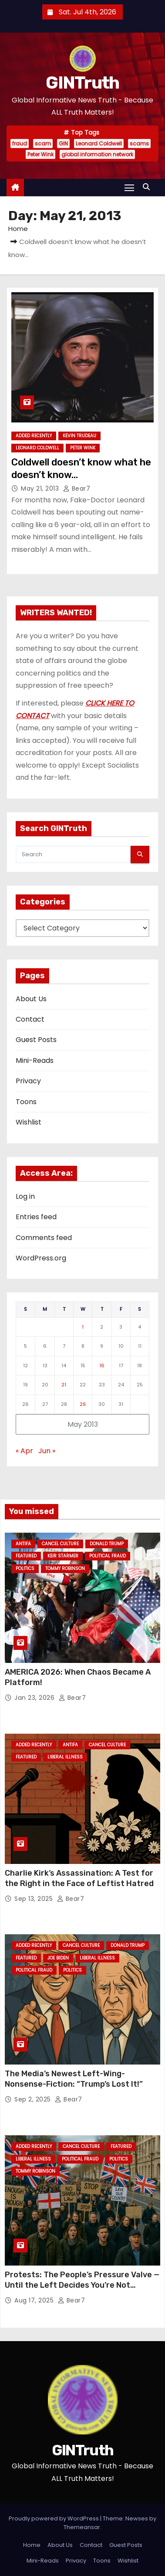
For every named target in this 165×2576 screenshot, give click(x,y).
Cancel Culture (60, 1543)
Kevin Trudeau (79, 435)
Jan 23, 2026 (35, 1697)
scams (139, 143)
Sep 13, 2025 (34, 1898)
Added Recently (34, 435)
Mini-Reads (35, 1060)
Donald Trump (107, 1543)
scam (43, 143)
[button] (148, 187)
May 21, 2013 (41, 488)
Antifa (23, 1543)
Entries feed (36, 1217)
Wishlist (28, 1122)
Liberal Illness (65, 1757)
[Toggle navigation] (129, 187)
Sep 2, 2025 (33, 2099)
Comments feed (44, 1238)
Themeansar (82, 2527)
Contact (30, 1019)
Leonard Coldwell (99, 143)
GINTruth (82, 83)
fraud (19, 143)
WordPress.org (41, 1258)
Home (18, 228)
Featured (26, 1556)
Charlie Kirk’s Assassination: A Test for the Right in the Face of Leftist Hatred (79, 1878)
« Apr (24, 1451)
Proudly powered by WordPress (54, 2518)
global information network (97, 154)
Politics (25, 1568)
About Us (31, 999)
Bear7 (77, 488)
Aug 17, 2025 (35, 2300)
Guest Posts (36, 1040)
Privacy (28, 1081)
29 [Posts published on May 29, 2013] (83, 1404)
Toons (26, 1102)
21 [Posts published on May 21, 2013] (63, 1384)
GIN (63, 143)
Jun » (46, 1451)
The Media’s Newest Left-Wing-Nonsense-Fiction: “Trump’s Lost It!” (74, 2079)
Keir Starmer (62, 1556)
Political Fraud (107, 1556)
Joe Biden (58, 1958)
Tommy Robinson (65, 1568)
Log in (25, 1196)
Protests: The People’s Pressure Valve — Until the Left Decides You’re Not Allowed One (82, 2285)
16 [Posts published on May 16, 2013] (101, 1365)
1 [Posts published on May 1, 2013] (83, 1326)
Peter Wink (40, 154)
